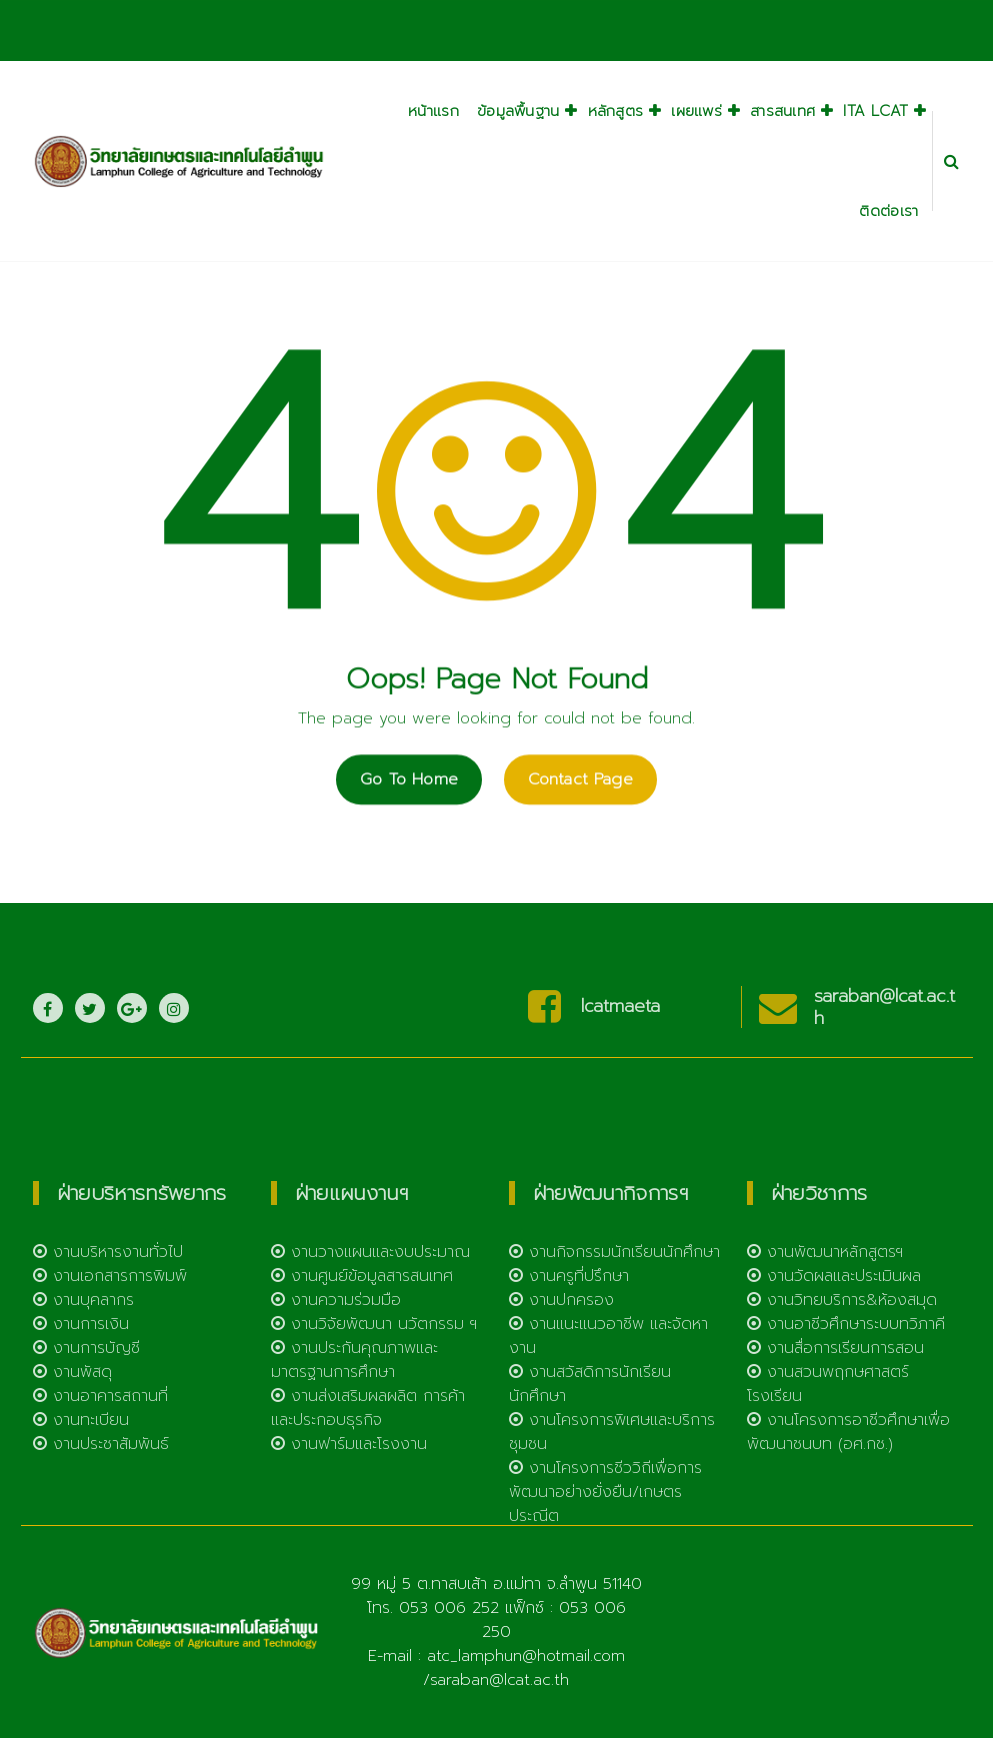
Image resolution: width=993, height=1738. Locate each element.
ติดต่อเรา (888, 211)
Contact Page (580, 811)
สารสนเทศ (782, 111)
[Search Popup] (951, 161)
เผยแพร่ (696, 111)
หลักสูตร (616, 111)
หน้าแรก (433, 111)
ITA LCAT (875, 111)
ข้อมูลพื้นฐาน (518, 111)
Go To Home (409, 811)
